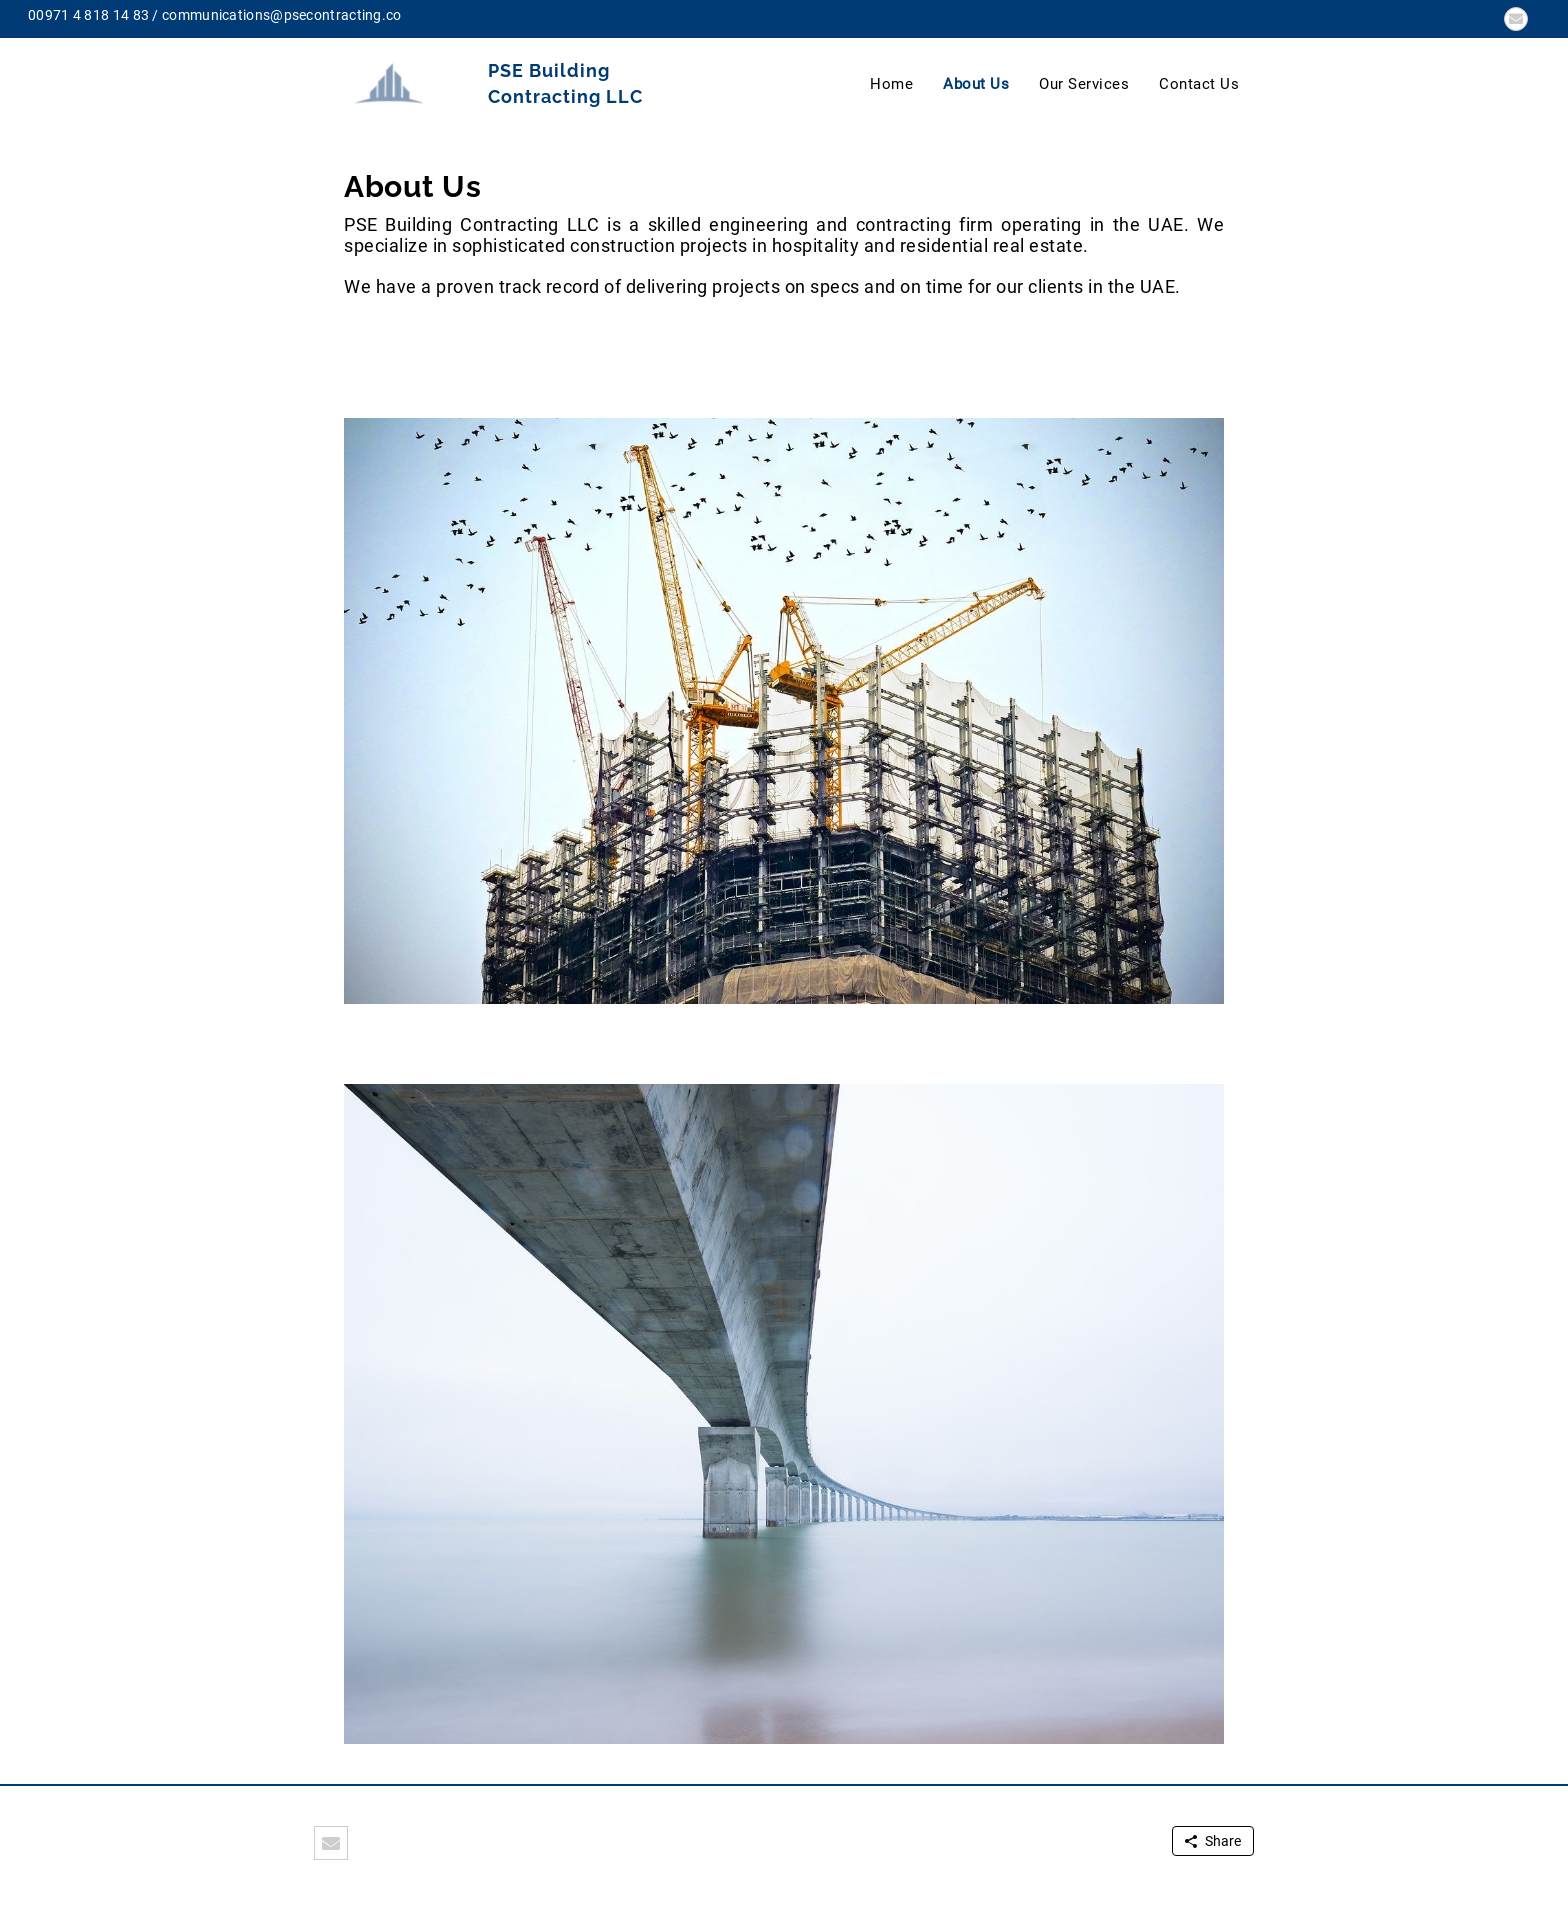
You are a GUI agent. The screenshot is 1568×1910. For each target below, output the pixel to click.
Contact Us (1199, 84)
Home (891, 84)
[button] (1516, 19)
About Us (976, 84)
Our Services (1084, 84)
